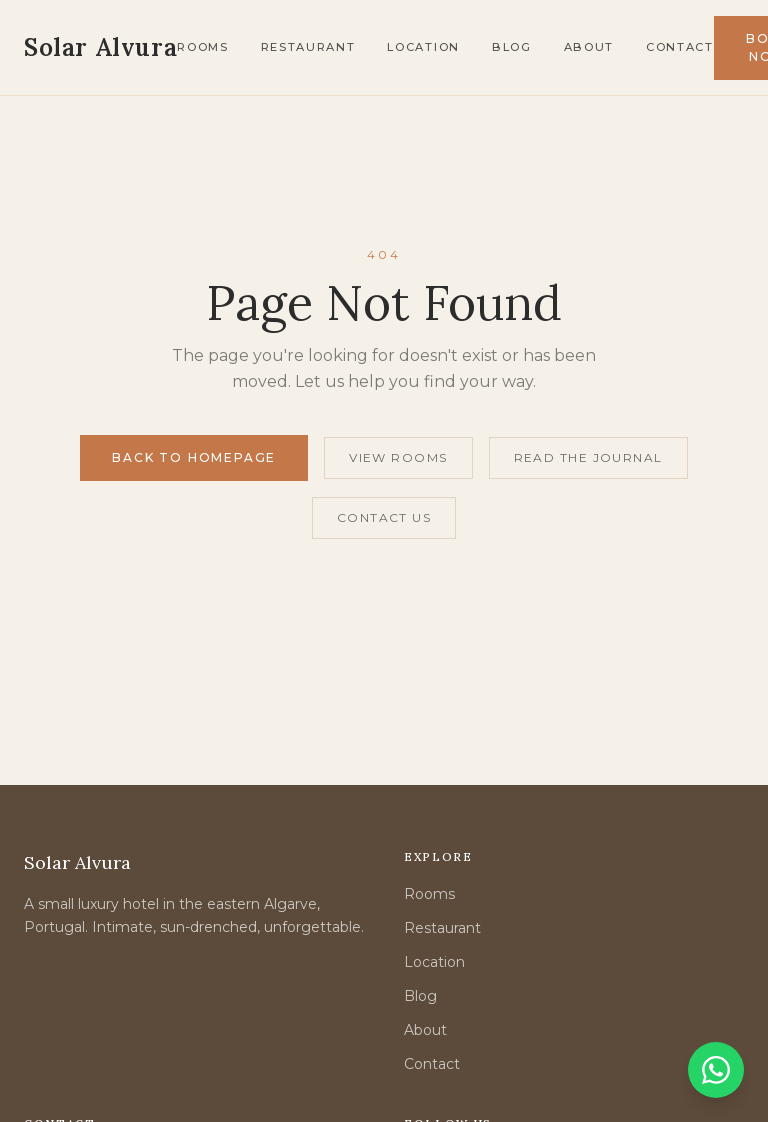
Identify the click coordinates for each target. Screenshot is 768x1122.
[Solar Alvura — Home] (100, 48)
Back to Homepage (194, 457)
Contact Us (384, 517)
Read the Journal (588, 457)
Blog (512, 47)
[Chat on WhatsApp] (716, 1070)
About (589, 47)
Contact (680, 47)
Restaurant (308, 47)
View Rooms (398, 457)
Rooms (202, 47)
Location (423, 47)
